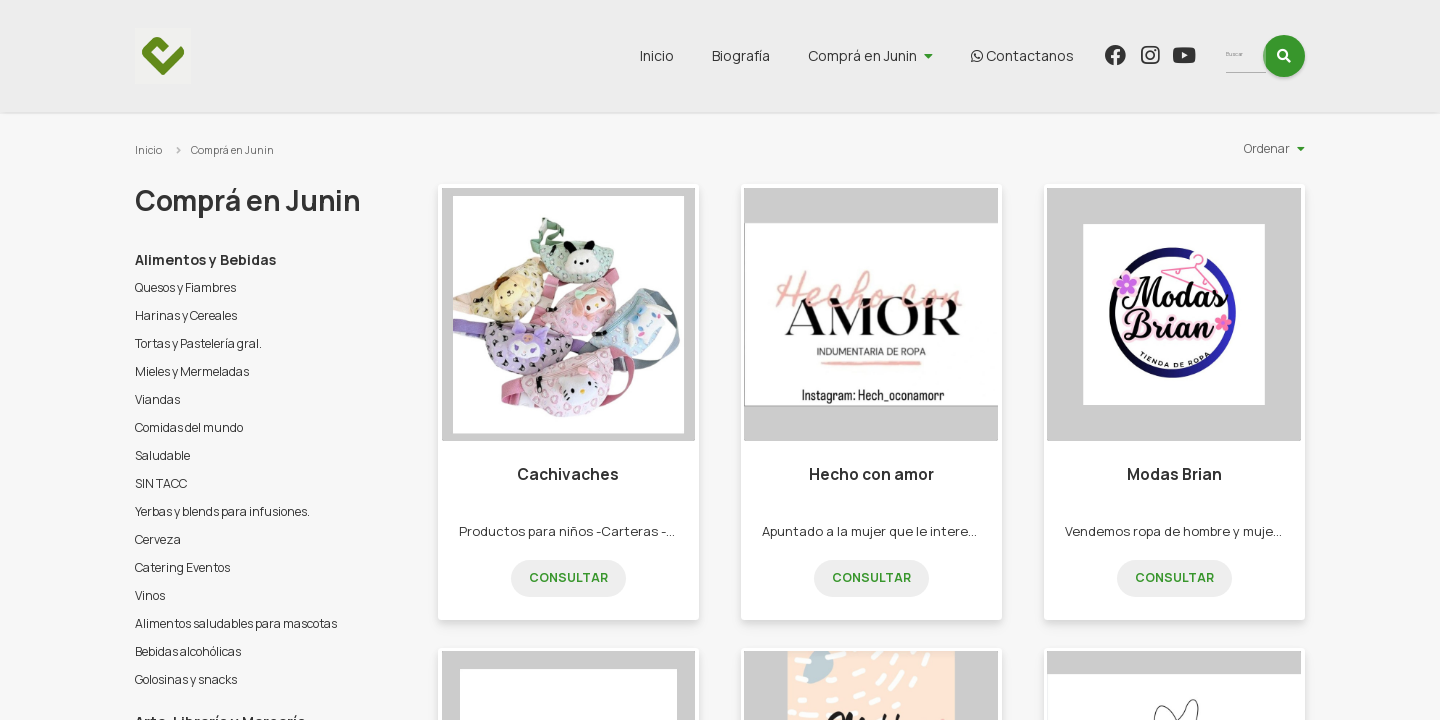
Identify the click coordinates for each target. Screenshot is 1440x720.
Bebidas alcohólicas (188, 651)
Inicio (694, 55)
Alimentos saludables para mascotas (236, 623)
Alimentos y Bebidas (205, 259)
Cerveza (158, 539)
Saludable (162, 455)
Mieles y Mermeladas (192, 371)
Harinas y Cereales (186, 315)
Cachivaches (568, 474)
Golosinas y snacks (186, 679)
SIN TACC (161, 483)
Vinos (150, 595)
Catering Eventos (182, 567)
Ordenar (1267, 148)
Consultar (568, 577)
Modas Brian (1174, 474)
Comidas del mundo (189, 427)
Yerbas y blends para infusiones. (222, 511)
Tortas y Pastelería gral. (198, 343)
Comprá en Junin (899, 55)
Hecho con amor (871, 474)
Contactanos (1059, 55)
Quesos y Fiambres (185, 287)
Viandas (157, 399)
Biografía (778, 55)
